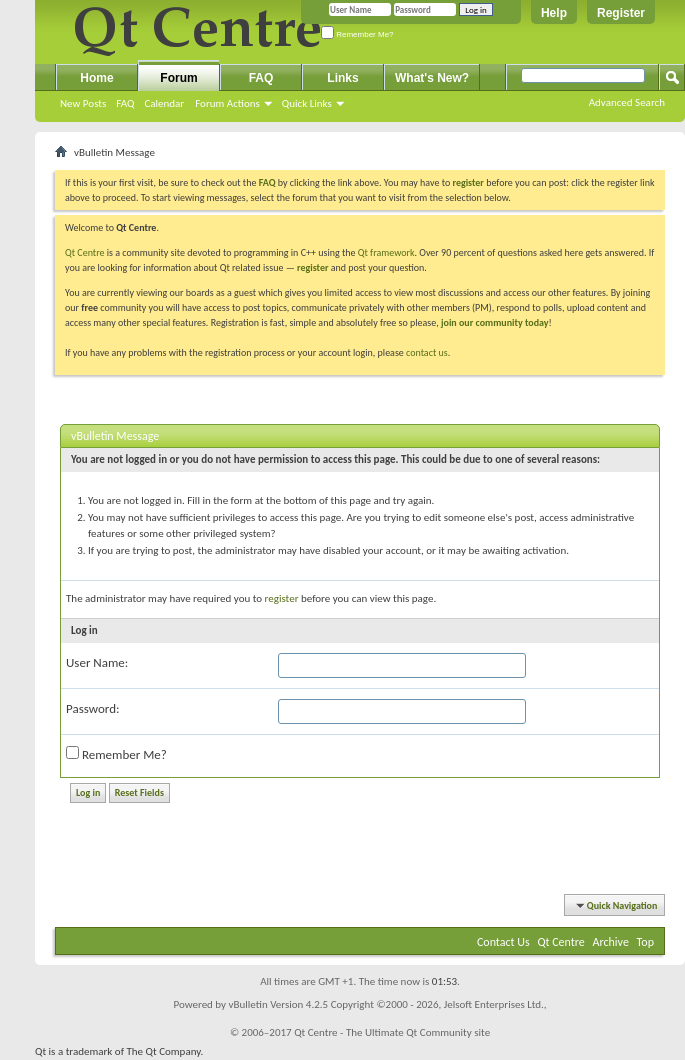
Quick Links (307, 103)
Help (554, 13)
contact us (427, 352)
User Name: (97, 662)
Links (342, 78)
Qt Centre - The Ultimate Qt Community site (392, 1032)
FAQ (125, 103)
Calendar (164, 103)
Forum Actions (227, 103)
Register (621, 13)
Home (96, 78)
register (312, 267)
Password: (92, 708)
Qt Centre (85, 252)
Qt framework (386, 252)
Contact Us (503, 942)
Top (645, 942)
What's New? (432, 78)
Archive (611, 942)
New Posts (83, 103)
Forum (178, 78)
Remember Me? (357, 34)
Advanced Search (627, 102)
